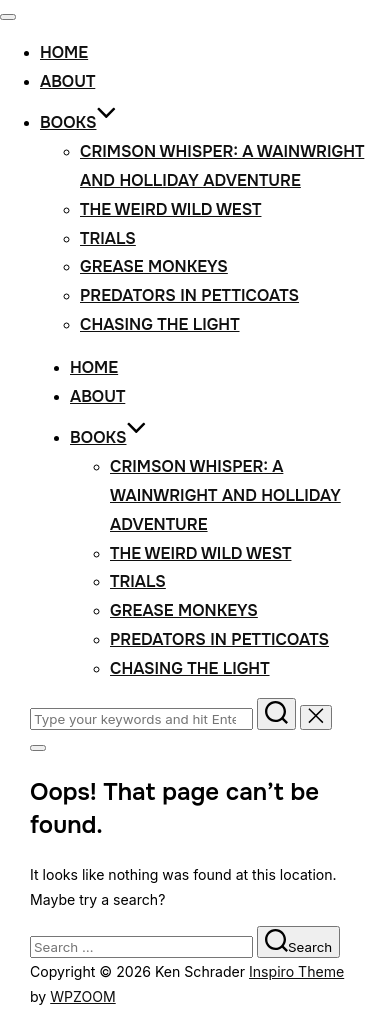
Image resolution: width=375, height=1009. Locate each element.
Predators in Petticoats (189, 295)
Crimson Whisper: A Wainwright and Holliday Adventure (225, 495)
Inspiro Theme (296, 971)
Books (78, 122)
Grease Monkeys (154, 266)
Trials (108, 238)
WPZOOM (83, 996)
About (67, 81)
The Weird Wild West (170, 209)
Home (64, 52)
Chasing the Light (160, 324)
